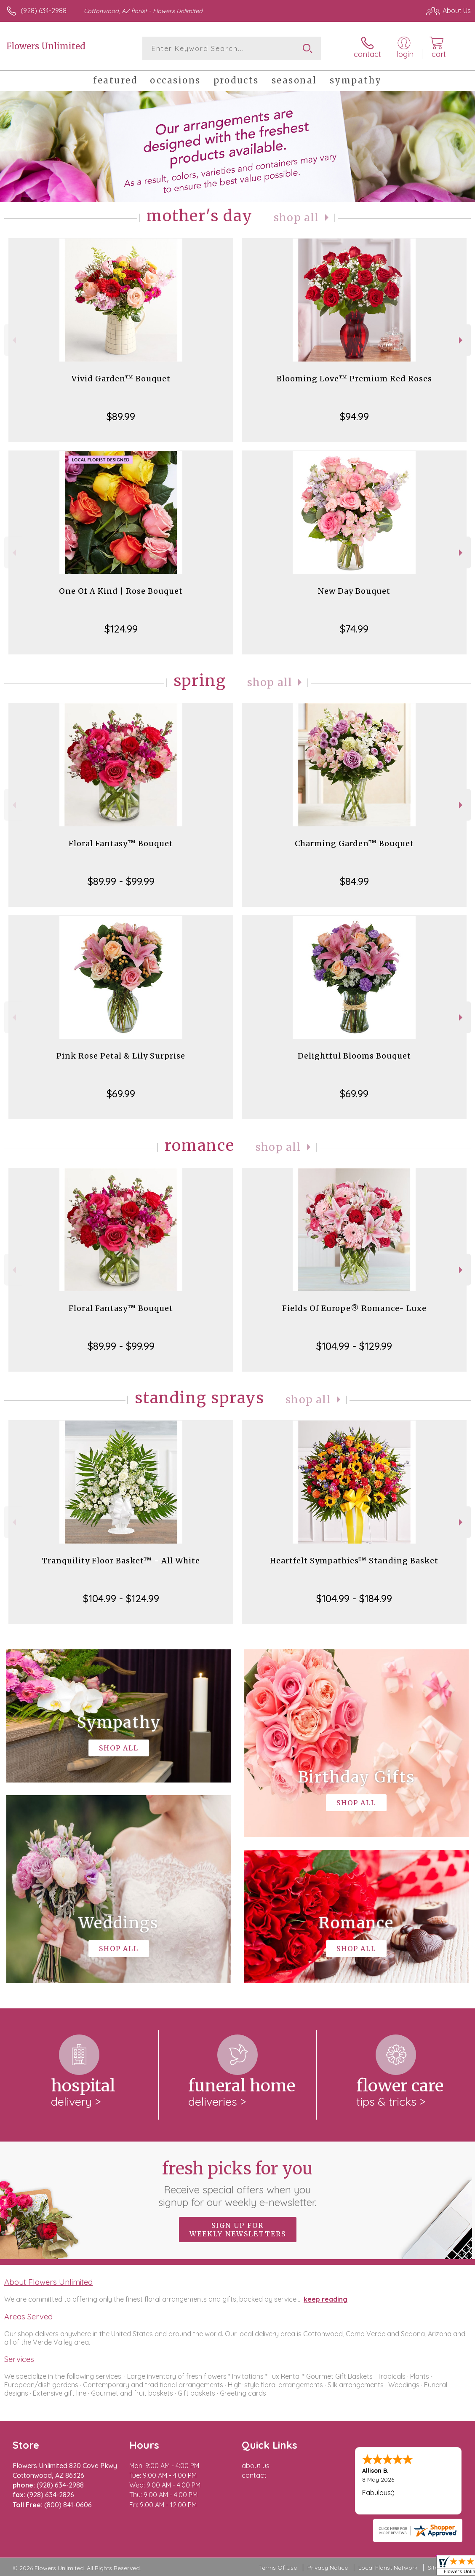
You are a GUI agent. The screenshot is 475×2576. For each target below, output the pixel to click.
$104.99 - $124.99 (121, 1598)
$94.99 (354, 416)
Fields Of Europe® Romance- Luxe (354, 1308)
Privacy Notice (327, 2567)
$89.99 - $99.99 (121, 881)
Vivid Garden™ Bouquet (121, 378)
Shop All (296, 217)
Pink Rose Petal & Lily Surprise (120, 1056)
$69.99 (121, 1093)
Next (462, 340)
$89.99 (121, 416)
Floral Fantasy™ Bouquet (121, 843)
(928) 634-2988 (44, 10)
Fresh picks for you (237, 2183)
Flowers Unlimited (45, 46)
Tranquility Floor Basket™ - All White (121, 1560)
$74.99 (354, 628)
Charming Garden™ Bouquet (354, 843)
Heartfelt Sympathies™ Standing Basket (354, 1560)
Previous (13, 340)
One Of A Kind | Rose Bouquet (121, 591)
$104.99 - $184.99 (354, 1598)
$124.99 (121, 628)
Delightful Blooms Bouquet (354, 1056)
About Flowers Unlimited (48, 2282)
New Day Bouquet (354, 591)
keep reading (325, 2299)
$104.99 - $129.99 (354, 1346)
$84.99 (354, 881)
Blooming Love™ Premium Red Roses (354, 378)
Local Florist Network (387, 2567)
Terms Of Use (278, 2567)
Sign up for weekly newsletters (237, 2229)
